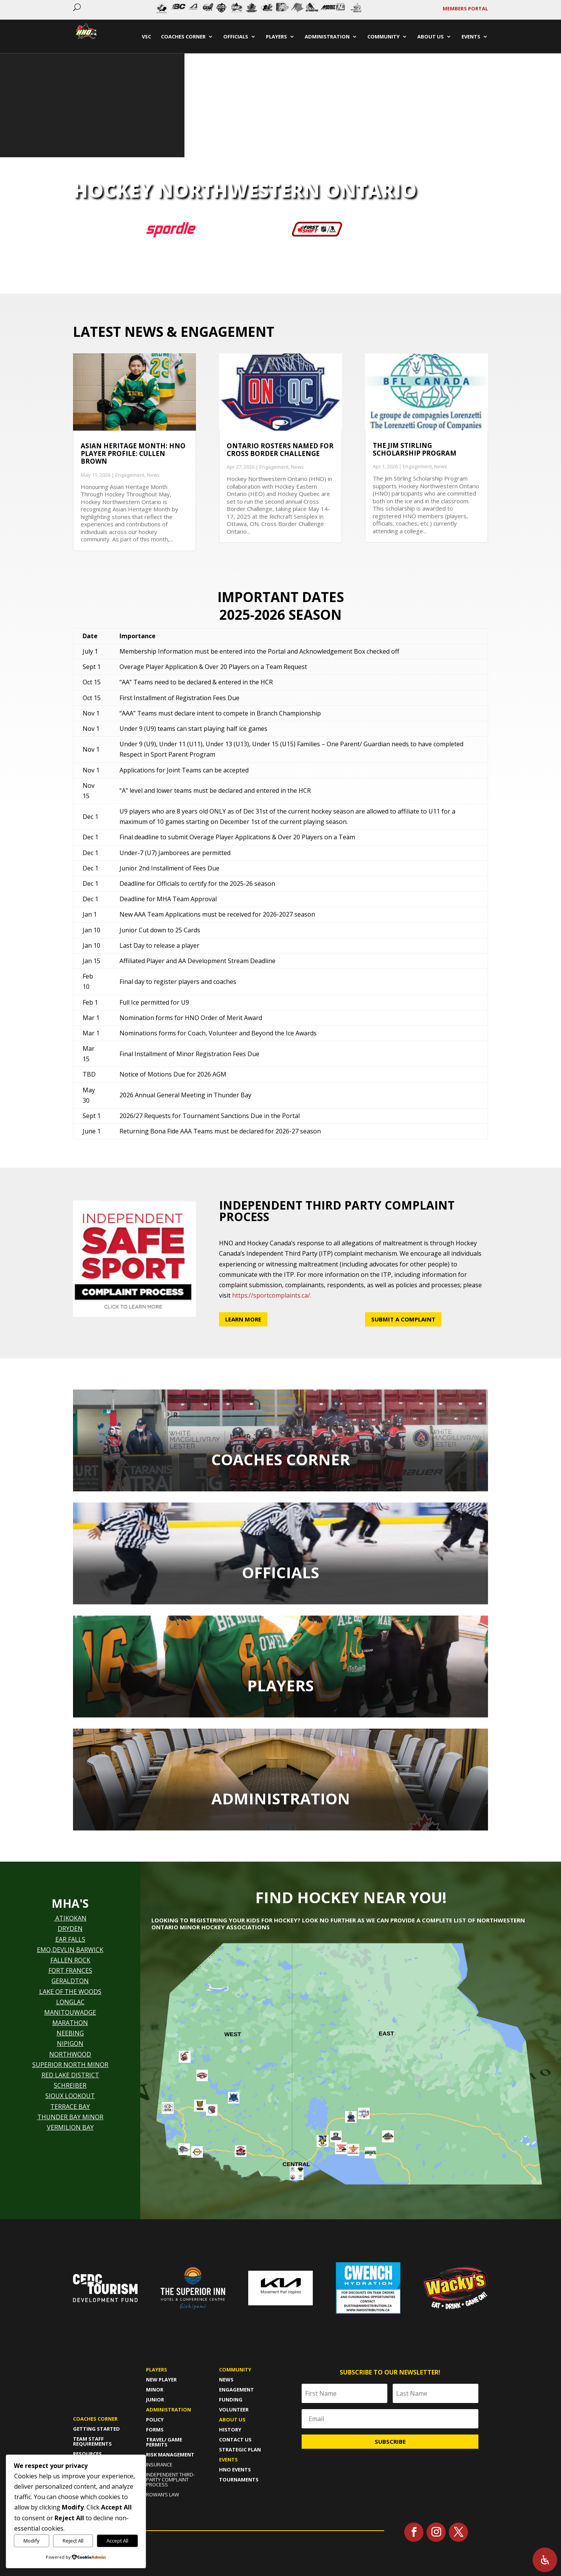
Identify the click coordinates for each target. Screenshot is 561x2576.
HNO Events (235, 2469)
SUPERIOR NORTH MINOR (70, 2064)
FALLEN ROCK (70, 1960)
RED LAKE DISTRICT (70, 2075)
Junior (155, 2399)
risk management (170, 2454)
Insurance (159, 2464)
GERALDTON (70, 1981)
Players (156, 2369)
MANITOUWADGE (70, 2012)
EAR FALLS (70, 1939)
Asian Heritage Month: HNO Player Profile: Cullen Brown (133, 453)
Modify (31, 2540)
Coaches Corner (95, 2418)
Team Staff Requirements (92, 2441)
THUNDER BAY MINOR (70, 2117)
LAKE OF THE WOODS (70, 1991)
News (153, 474)
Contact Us (235, 2439)
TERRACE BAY (70, 2106)
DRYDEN (70, 1928)
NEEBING (70, 2033)
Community (235, 2369)
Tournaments (239, 2479)
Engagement (129, 474)
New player (161, 2379)
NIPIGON (70, 2043)
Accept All (117, 2540)
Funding (230, 2399)
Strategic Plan (240, 2449)
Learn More (243, 1319)
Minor (154, 2389)
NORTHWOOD (70, 2054)
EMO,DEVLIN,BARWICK (70, 1949)
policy (155, 2419)
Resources (87, 2453)
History (230, 2429)
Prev (154, 9)
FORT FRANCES (70, 1970)
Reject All (73, 2540)
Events (228, 2459)
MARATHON (70, 2023)
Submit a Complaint (403, 1319)
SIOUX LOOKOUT (70, 2096)
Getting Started (96, 2428)
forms (155, 2429)
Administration (168, 2409)
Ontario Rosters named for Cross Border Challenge (280, 449)
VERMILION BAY (70, 2127)
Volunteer (234, 2409)
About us (232, 2419)
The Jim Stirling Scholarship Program (414, 449)
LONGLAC (70, 2002)
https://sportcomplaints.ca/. (271, 1295)
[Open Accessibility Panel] (545, 2560)
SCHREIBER (70, 2085)
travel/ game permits (164, 2442)
